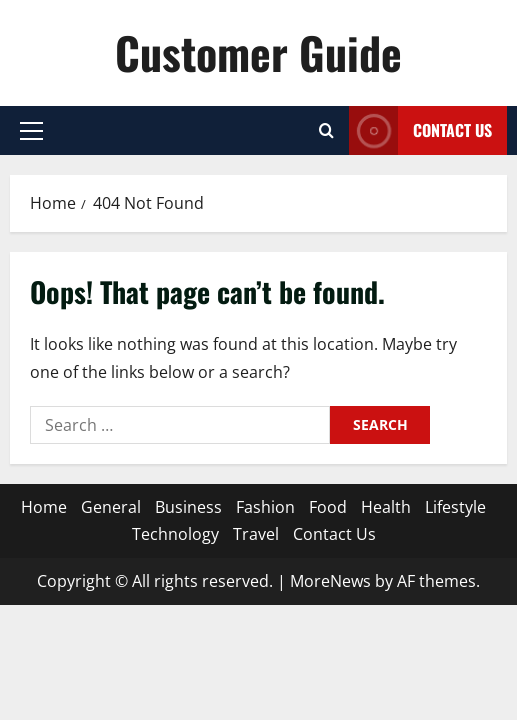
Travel (256, 534)
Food (328, 507)
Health (386, 507)
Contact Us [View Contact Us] (420, 130)
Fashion (265, 507)
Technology (175, 534)
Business (188, 507)
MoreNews (330, 581)
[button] (31, 131)
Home (44, 507)
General (111, 507)
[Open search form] (326, 130)
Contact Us (334, 534)
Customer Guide (258, 52)
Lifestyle (455, 507)
